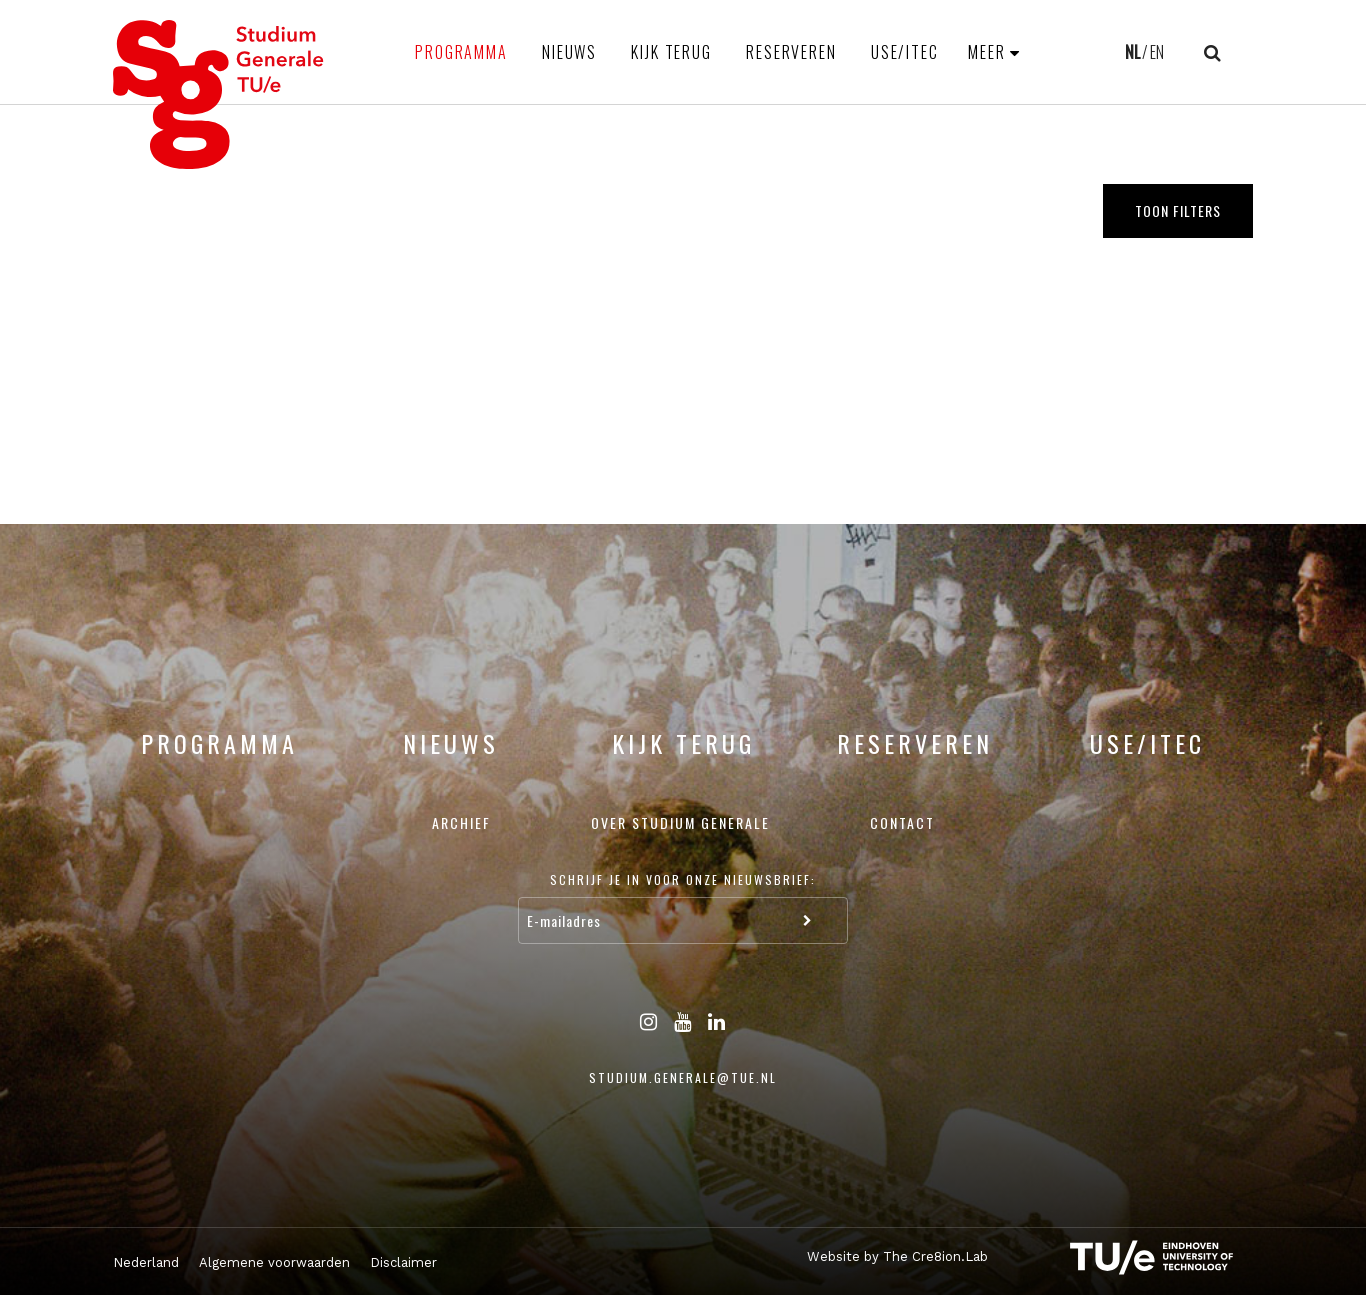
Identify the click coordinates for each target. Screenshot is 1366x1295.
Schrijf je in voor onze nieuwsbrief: (683, 879)
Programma (461, 52)
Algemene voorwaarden (274, 1262)
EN (1157, 52)
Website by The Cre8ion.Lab (897, 1256)
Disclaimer (403, 1262)
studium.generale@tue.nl (683, 1077)
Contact (902, 822)
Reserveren (791, 52)
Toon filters (1178, 210)
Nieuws (569, 52)
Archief (461, 822)
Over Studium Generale (680, 822)
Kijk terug (671, 52)
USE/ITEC (905, 52)
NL (1132, 52)
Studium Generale (219, 94)
